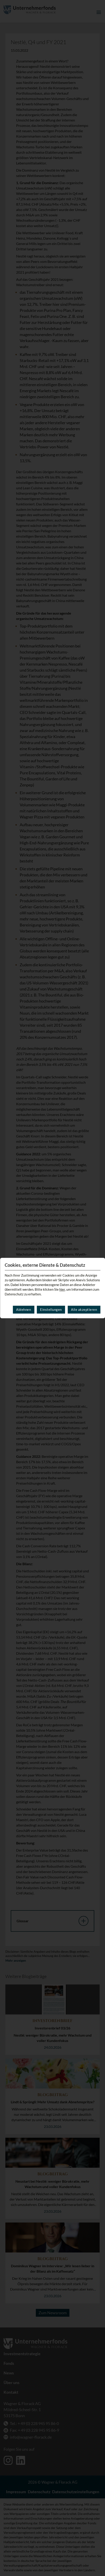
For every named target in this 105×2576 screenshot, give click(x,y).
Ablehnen (23, 1309)
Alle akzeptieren (84, 1309)
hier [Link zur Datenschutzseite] (62, 1289)
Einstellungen (51, 1309)
